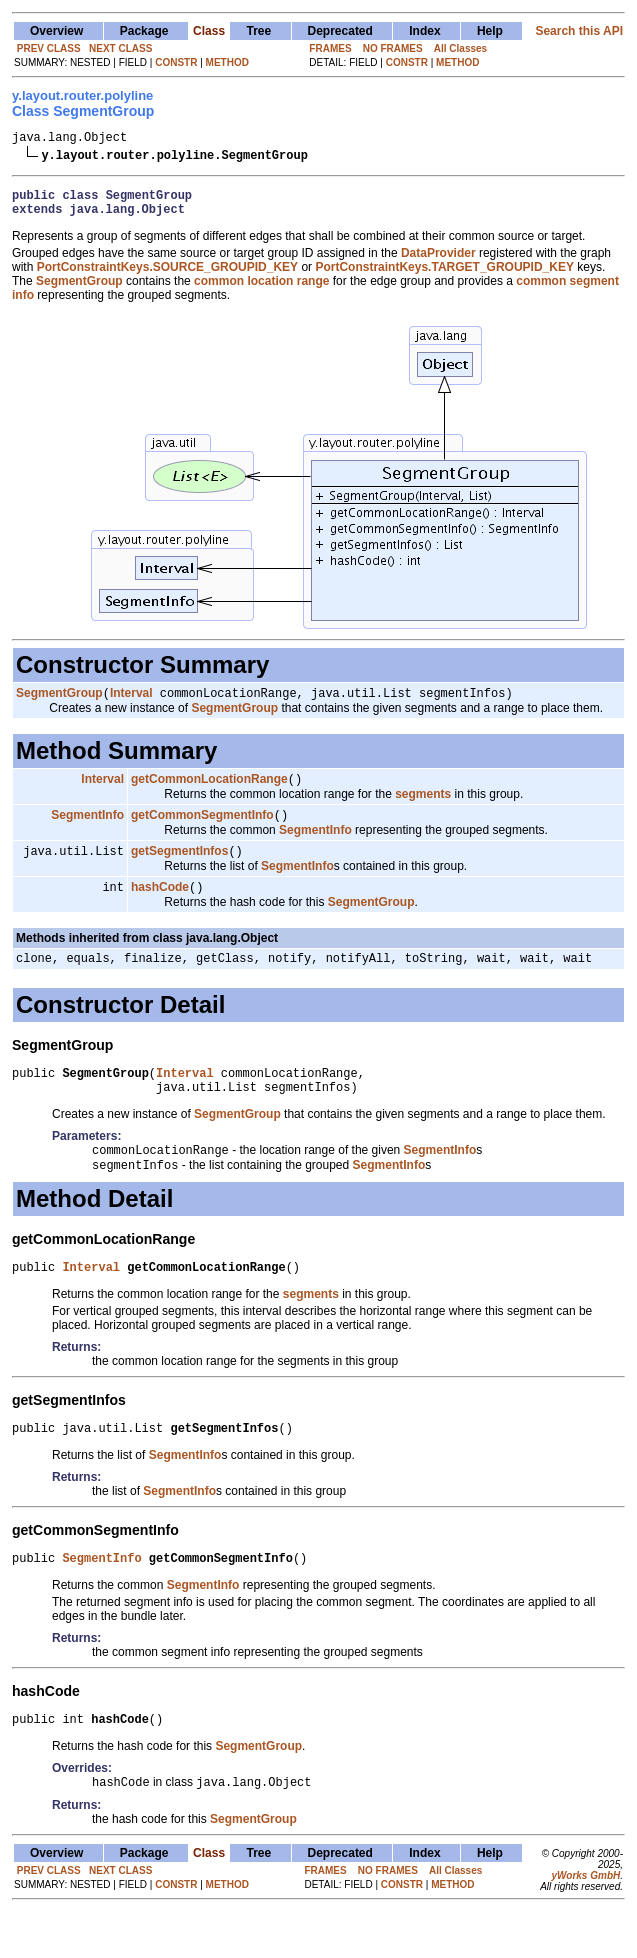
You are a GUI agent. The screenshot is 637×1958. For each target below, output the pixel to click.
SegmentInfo (87, 830)
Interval (131, 704)
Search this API (579, 31)
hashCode (160, 906)
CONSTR (176, 62)
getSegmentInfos (179, 868)
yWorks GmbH (585, 1921)
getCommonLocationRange (209, 792)
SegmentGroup (59, 704)
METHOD (227, 62)
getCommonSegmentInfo (202, 830)
